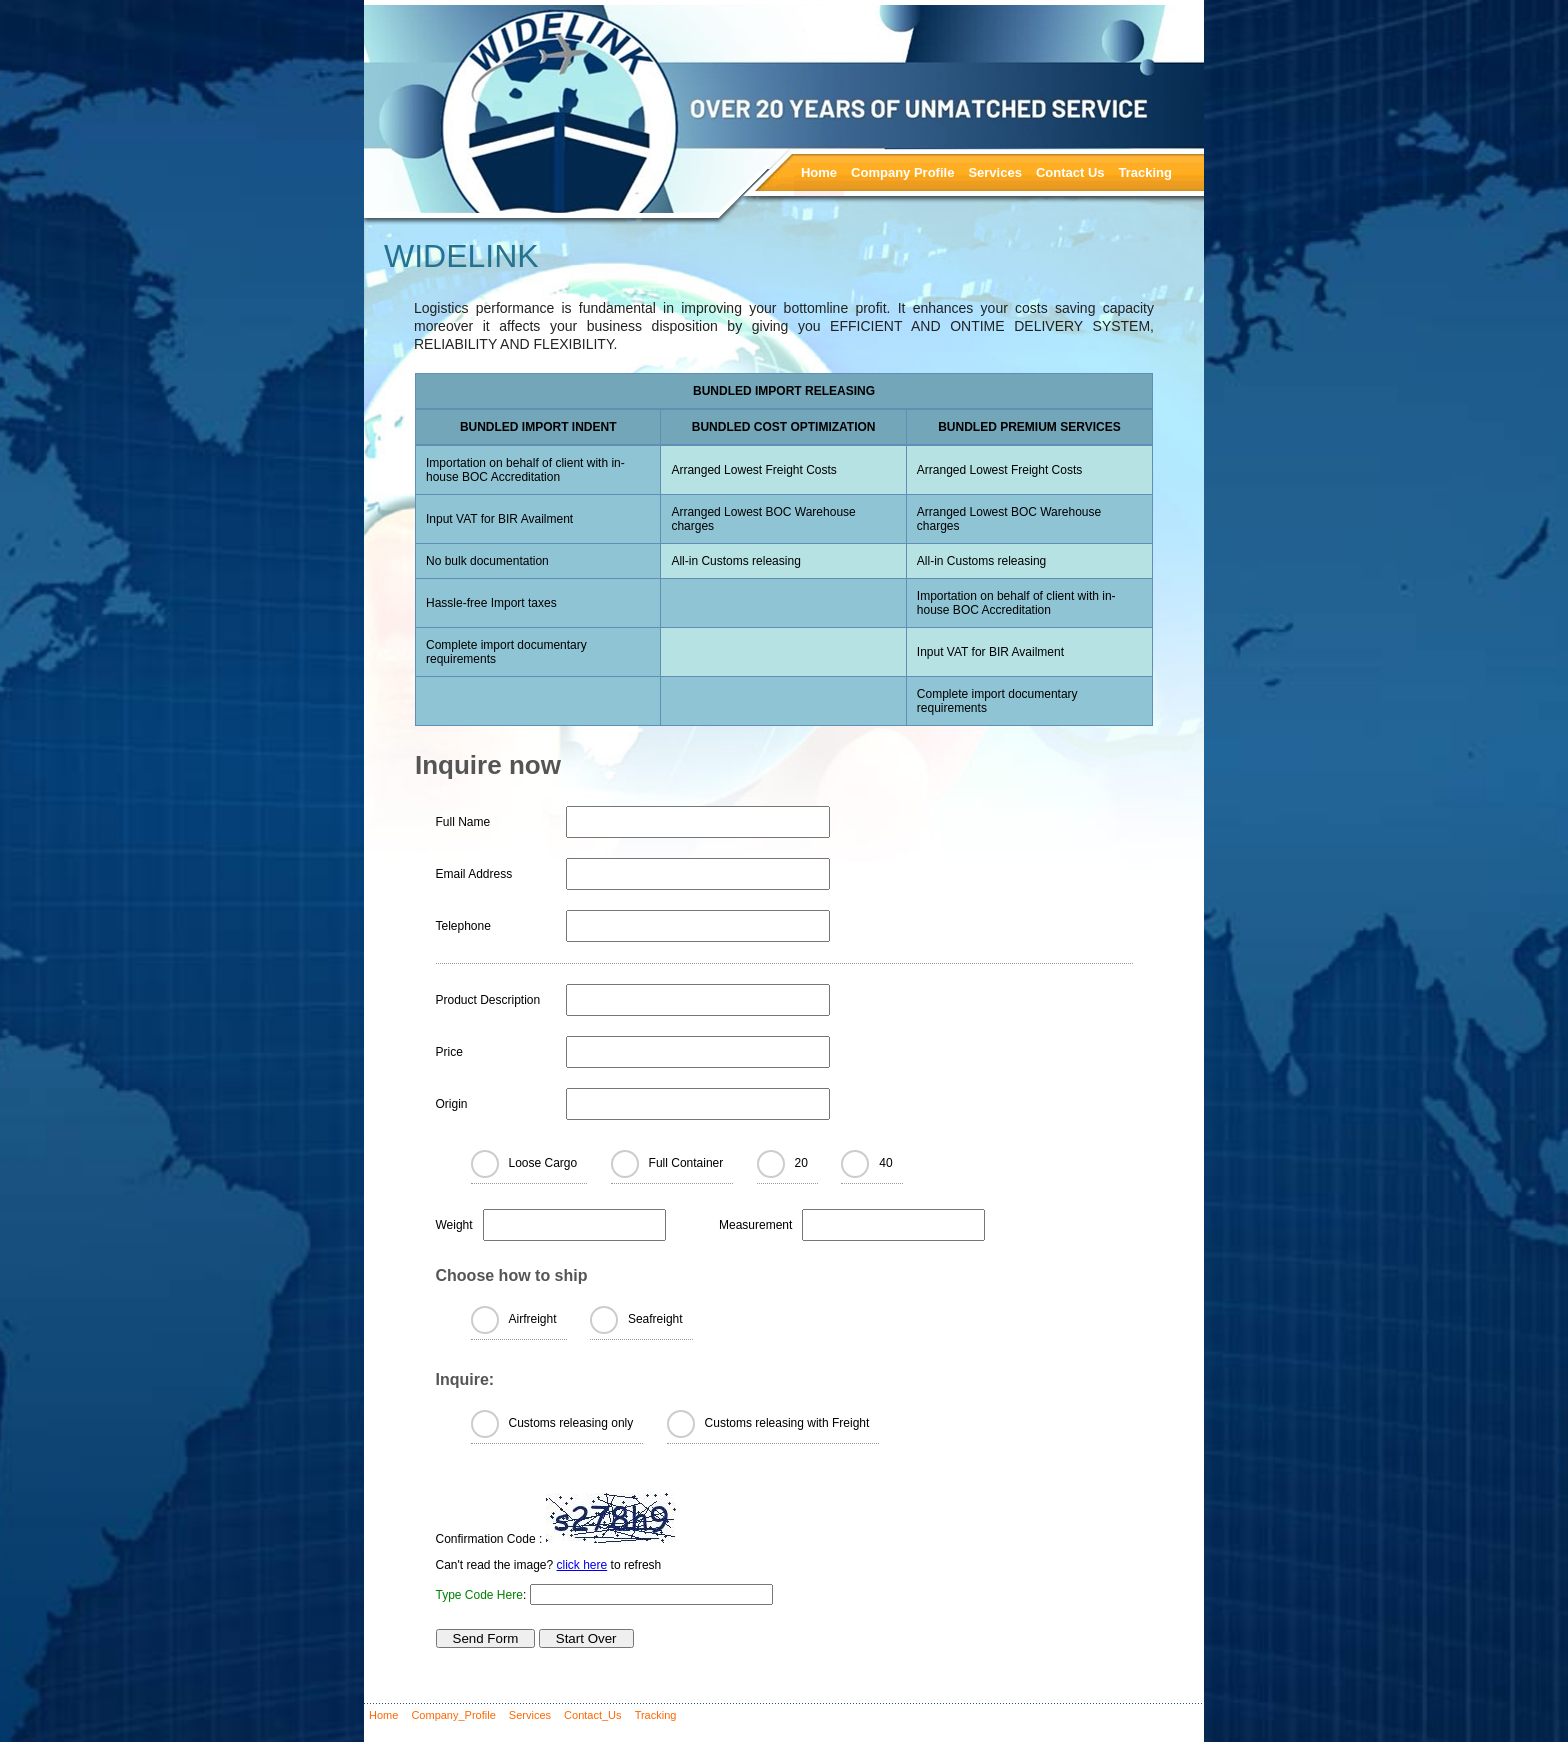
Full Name (463, 822)
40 (885, 1163)
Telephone (463, 926)
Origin (452, 1104)
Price (449, 1052)
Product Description (488, 1000)
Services (995, 172)
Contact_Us (592, 1715)
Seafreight (655, 1319)
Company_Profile (453, 1715)
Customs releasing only (571, 1423)
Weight (454, 1225)
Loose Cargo (543, 1163)
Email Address (474, 874)
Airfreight (533, 1319)
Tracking (1145, 172)
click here (582, 1565)
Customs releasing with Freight (787, 1423)
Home (819, 172)
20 (801, 1163)
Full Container (686, 1163)
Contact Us (1070, 172)
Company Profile (902, 172)
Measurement (755, 1225)
